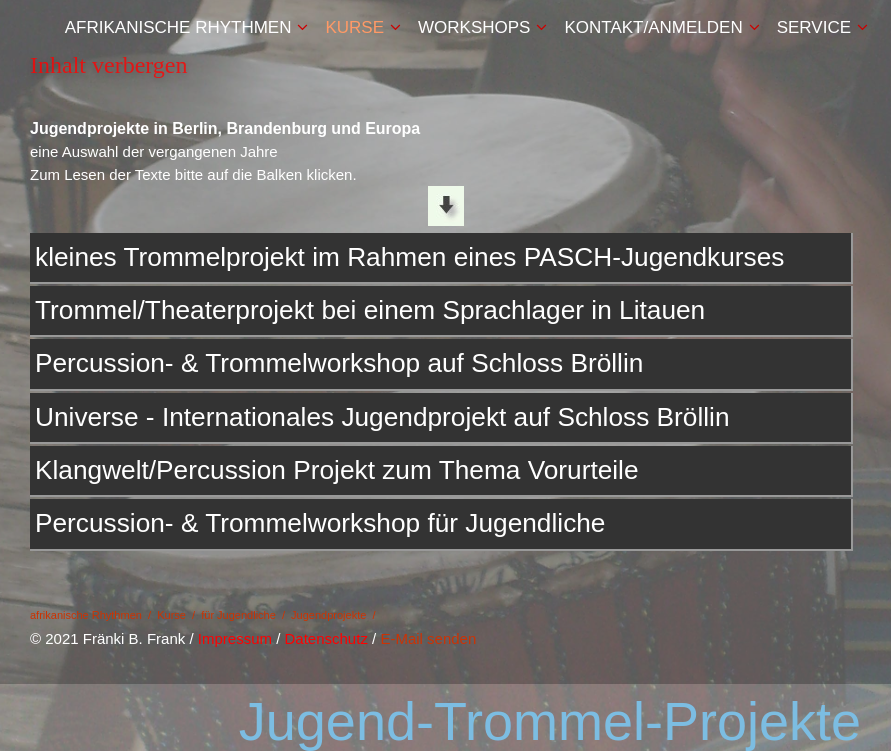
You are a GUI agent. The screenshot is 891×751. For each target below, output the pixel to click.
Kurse (354, 27)
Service (814, 27)
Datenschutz (326, 638)
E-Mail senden (428, 638)
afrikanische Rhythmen (178, 27)
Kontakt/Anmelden (653, 27)
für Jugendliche (238, 615)
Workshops (474, 27)
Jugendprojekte (328, 615)
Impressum (235, 638)
